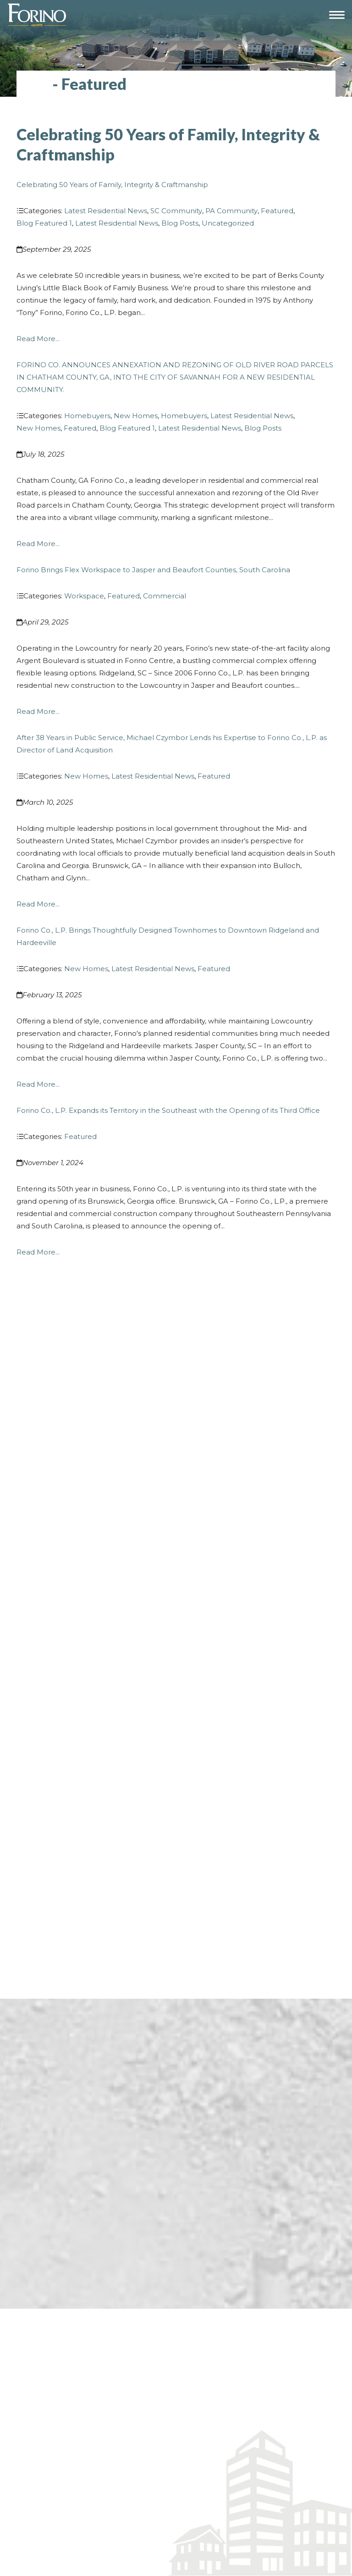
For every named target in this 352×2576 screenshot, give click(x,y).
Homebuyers (87, 415)
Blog (32, 83)
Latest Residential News (105, 210)
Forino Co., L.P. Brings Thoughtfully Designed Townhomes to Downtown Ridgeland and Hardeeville (167, 936)
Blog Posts (179, 223)
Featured (277, 210)
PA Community (231, 210)
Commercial (164, 595)
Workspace (84, 595)
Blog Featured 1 (44, 223)
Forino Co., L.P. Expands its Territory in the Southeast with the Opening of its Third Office (168, 1110)
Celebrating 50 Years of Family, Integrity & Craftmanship (112, 184)
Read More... (38, 338)
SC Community (176, 210)
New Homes (136, 415)
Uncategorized (228, 223)
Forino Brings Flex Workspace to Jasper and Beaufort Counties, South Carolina (153, 569)
